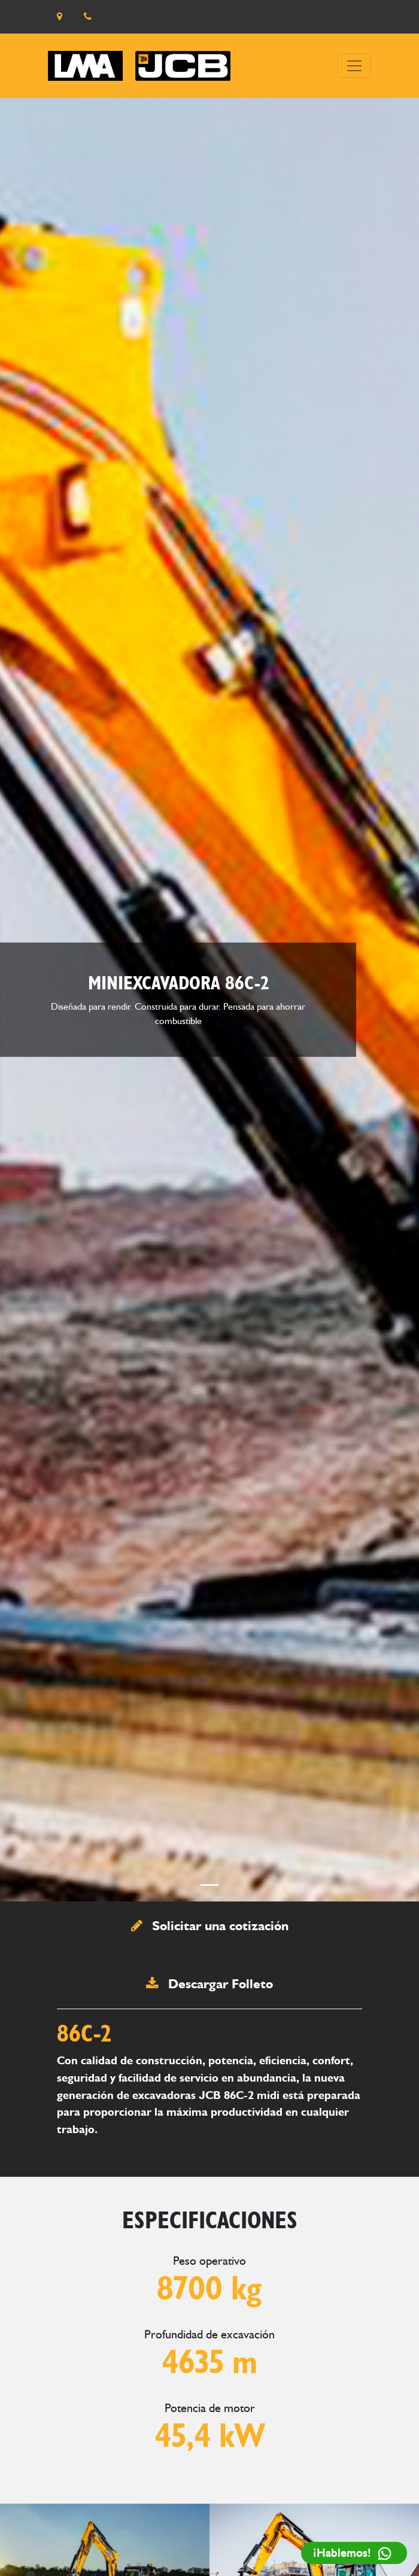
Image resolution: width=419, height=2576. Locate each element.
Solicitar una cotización (210, 1925)
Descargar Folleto (209, 1983)
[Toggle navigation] (354, 66)
